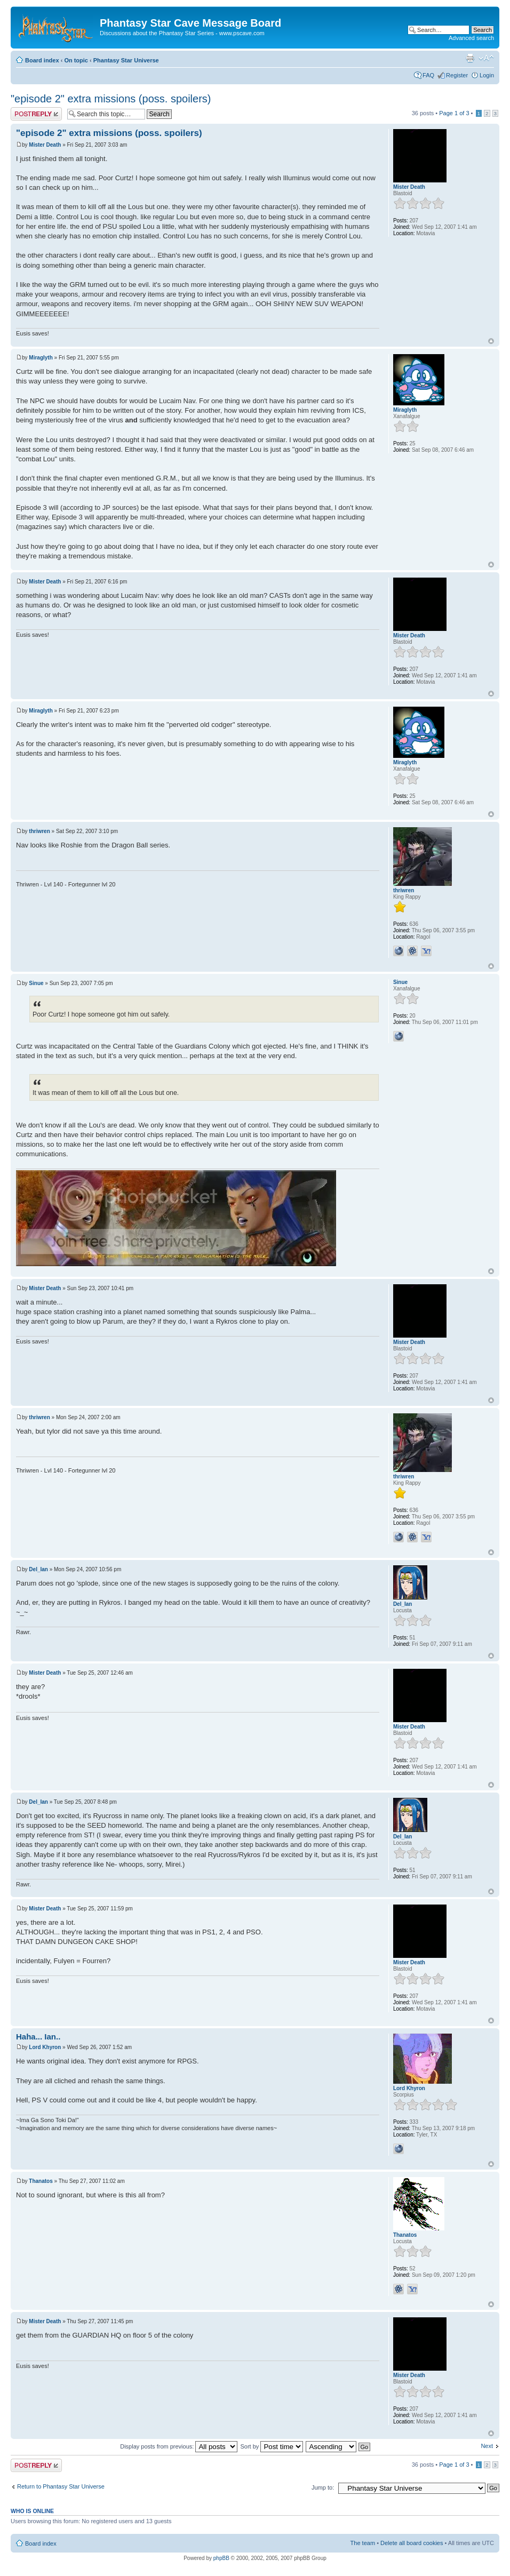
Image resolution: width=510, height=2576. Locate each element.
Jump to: (323, 2487)
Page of (454, 113)
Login (487, 75)
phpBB (221, 2558)
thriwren (39, 831)
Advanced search (471, 38)
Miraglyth (40, 358)
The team (362, 2543)
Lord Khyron (45, 2047)
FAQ (428, 75)
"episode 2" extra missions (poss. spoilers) (111, 99)
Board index (42, 60)
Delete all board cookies (411, 2543)
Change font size (486, 58)
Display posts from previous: (178, 2446)
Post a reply (36, 114)
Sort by (271, 2446)
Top (491, 341)
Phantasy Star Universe (126, 60)
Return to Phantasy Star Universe (61, 2486)
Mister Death (45, 145)
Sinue (36, 983)
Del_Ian (38, 1569)
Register (457, 75)
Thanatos (40, 2181)
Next (487, 2446)
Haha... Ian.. (38, 2036)
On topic (76, 60)
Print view (470, 58)
